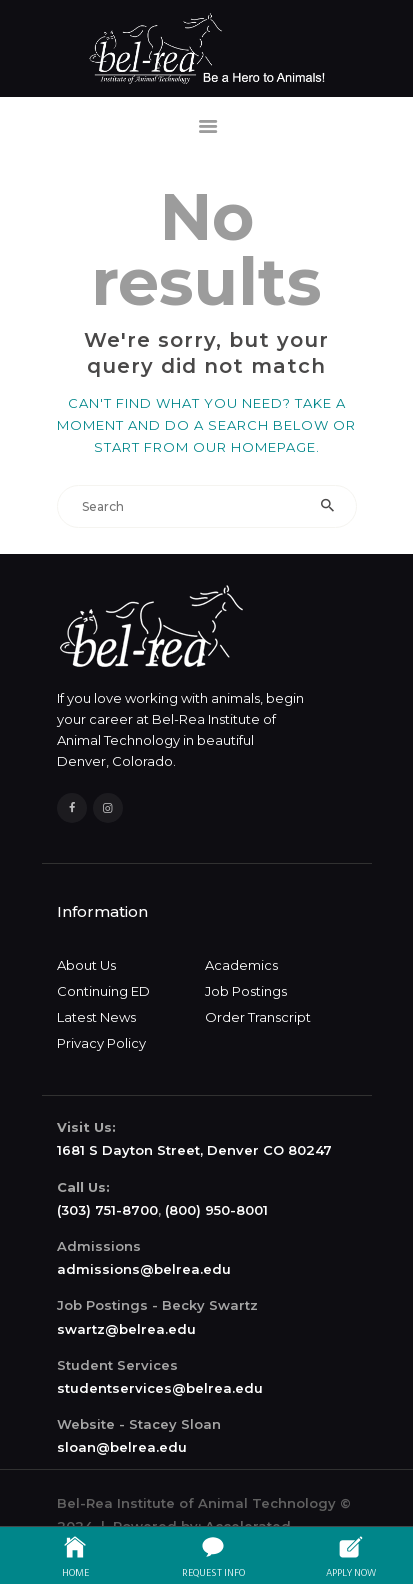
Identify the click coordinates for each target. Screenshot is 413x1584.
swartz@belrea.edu (126, 1329)
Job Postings (246, 991)
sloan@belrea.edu (122, 1447)
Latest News (96, 1017)
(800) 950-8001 (216, 1210)
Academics (241, 965)
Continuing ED (103, 991)
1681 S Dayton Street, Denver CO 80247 (194, 1150)
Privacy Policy (101, 1043)
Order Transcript (258, 1017)
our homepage (254, 447)
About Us (86, 965)
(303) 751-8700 (107, 1210)
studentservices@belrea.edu (160, 1388)
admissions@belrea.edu (144, 1269)
